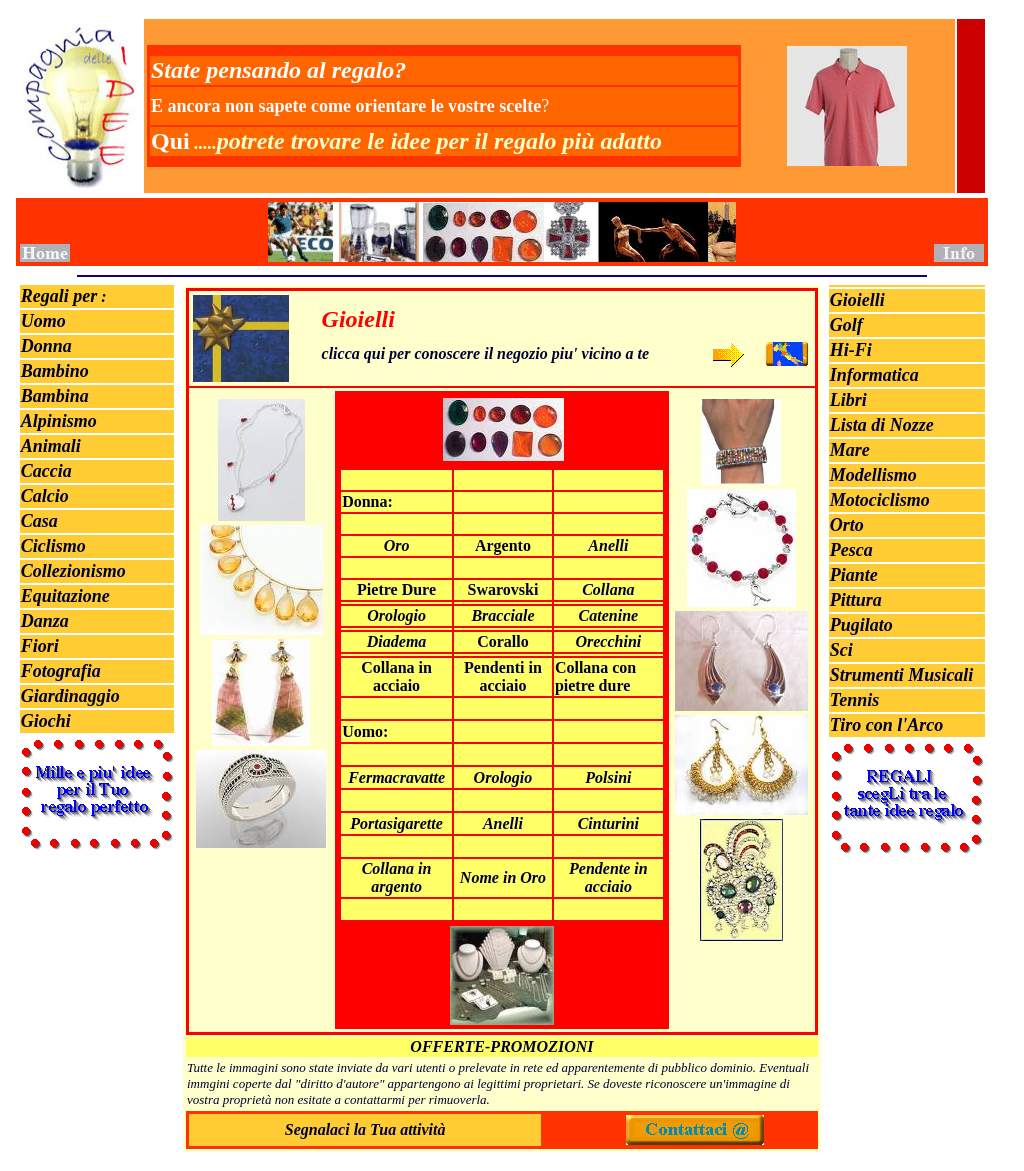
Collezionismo (73, 571)
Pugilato (861, 625)
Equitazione (65, 596)
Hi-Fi (851, 350)
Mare (850, 450)
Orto (847, 525)
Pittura (856, 600)
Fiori (40, 646)
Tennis (854, 700)
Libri (848, 400)
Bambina (55, 396)
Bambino (55, 371)
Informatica (874, 375)
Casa (39, 521)
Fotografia (61, 671)
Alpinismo (59, 421)
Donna (46, 346)
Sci (841, 650)
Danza (45, 621)
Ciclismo (53, 546)
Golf (846, 325)
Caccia (46, 471)
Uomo (43, 321)
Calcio (45, 496)
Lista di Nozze (882, 425)
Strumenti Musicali (902, 675)
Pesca (851, 550)
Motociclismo (880, 500)
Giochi (46, 721)
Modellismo (873, 475)
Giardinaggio (70, 696)
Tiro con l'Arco (886, 725)
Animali (51, 446)
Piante (854, 575)
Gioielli (857, 300)
